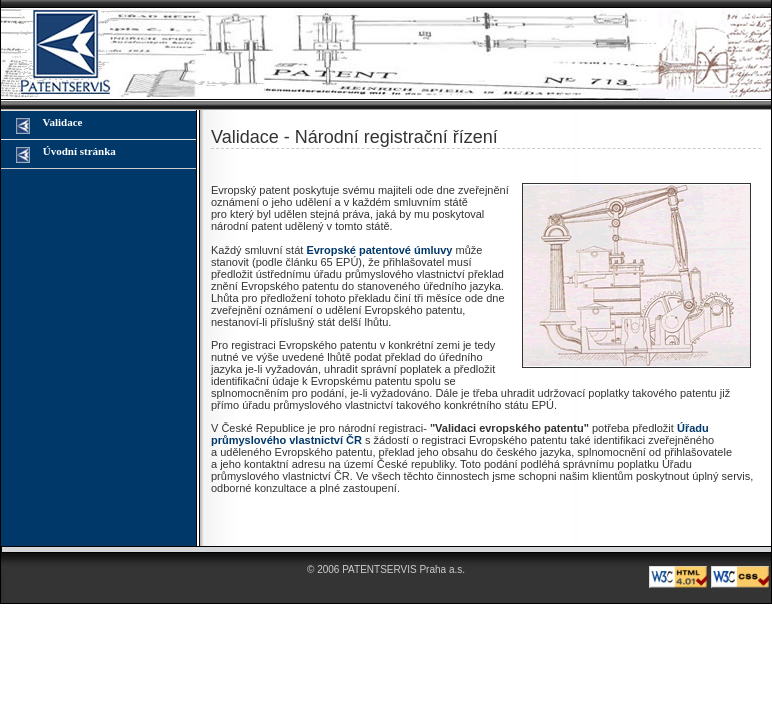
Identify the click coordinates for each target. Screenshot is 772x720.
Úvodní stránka (66, 154)
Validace (49, 125)
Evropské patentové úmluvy (379, 250)
